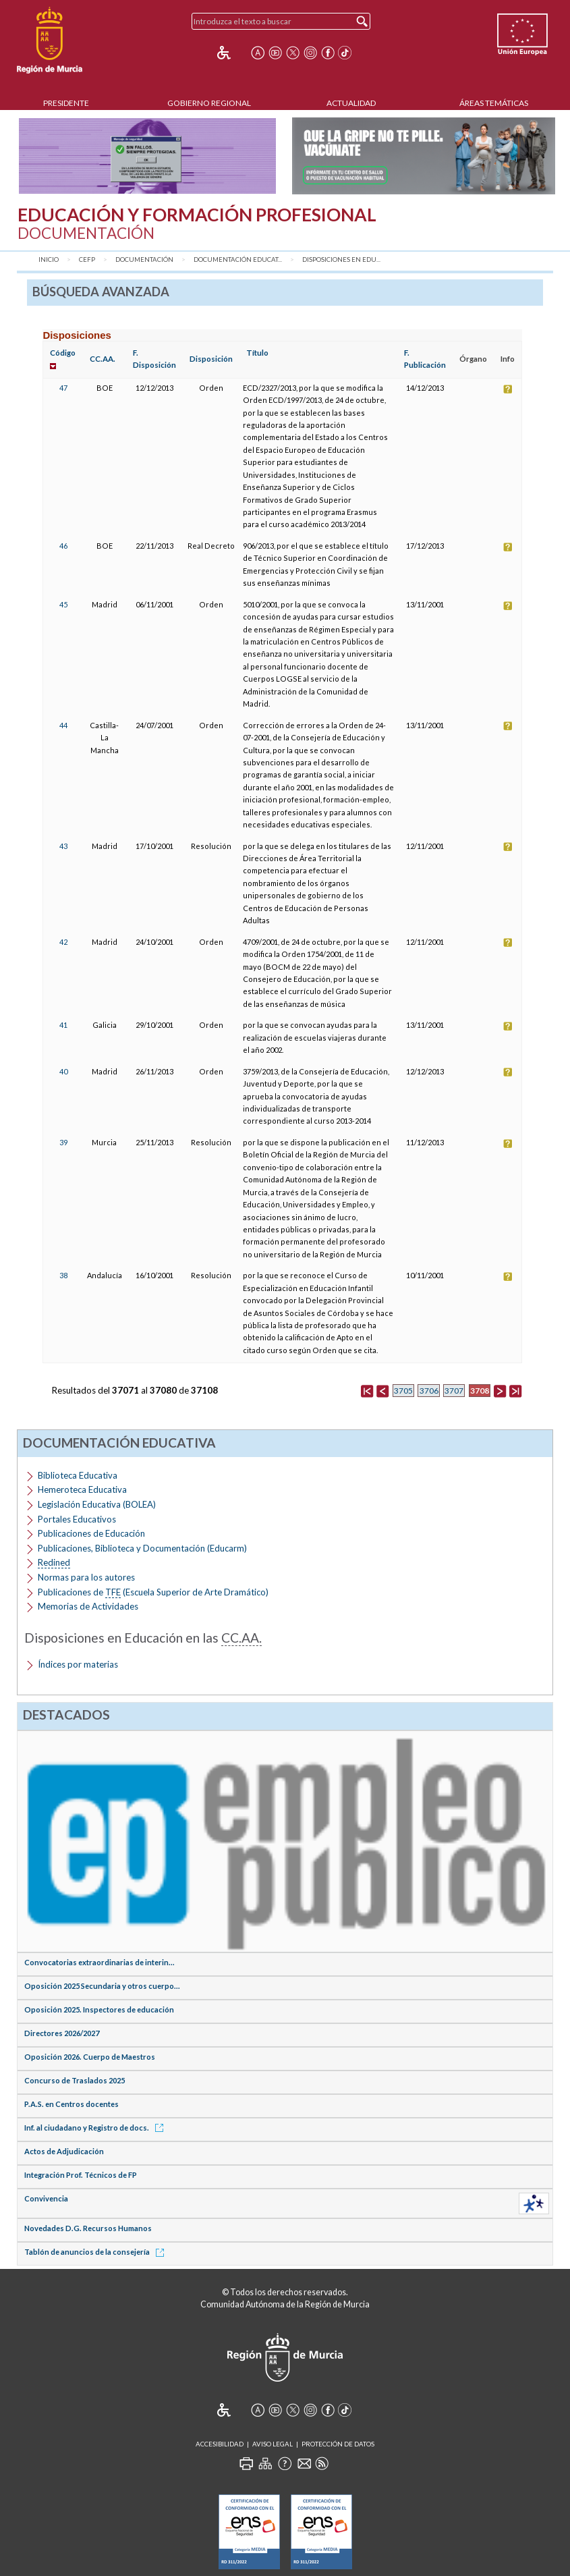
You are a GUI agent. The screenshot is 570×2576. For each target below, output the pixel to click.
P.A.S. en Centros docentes (71, 2104)
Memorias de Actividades (88, 1606)
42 (63, 941)
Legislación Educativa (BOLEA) (97, 1504)
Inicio (48, 259)
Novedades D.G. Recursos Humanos (88, 2228)
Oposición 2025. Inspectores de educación (99, 2009)
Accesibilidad (220, 2444)
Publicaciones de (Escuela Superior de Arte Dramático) (153, 1592)
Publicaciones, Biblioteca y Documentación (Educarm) (142, 1548)
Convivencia (46, 2198)
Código (63, 352)
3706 (429, 1391)
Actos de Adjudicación (64, 2151)
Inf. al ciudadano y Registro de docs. (96, 2127)
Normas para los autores (86, 1577)
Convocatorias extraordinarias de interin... (99, 1962)
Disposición (211, 358)
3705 (403, 1391)
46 (63, 545)
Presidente (66, 103)
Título (257, 352)
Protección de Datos (338, 2444)
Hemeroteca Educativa (82, 1489)
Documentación (144, 259)
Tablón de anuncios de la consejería (96, 2251)
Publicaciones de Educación (91, 1533)
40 (63, 1071)
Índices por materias (78, 1664)
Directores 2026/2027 (61, 2033)
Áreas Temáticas (493, 103)
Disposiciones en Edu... (341, 259)
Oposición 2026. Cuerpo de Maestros (89, 2056)
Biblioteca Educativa (77, 1475)
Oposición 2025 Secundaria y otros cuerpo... (102, 1985)
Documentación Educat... (238, 259)
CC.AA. (102, 358)
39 (63, 1142)
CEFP (87, 259)
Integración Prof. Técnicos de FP (80, 2174)
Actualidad (351, 103)
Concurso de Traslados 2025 (74, 2080)
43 (63, 846)
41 (63, 1024)
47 (63, 387)
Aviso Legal (272, 2444)
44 (63, 725)
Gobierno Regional (209, 103)
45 (63, 604)
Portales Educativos (77, 1519)
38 (63, 1275)
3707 (454, 1391)
